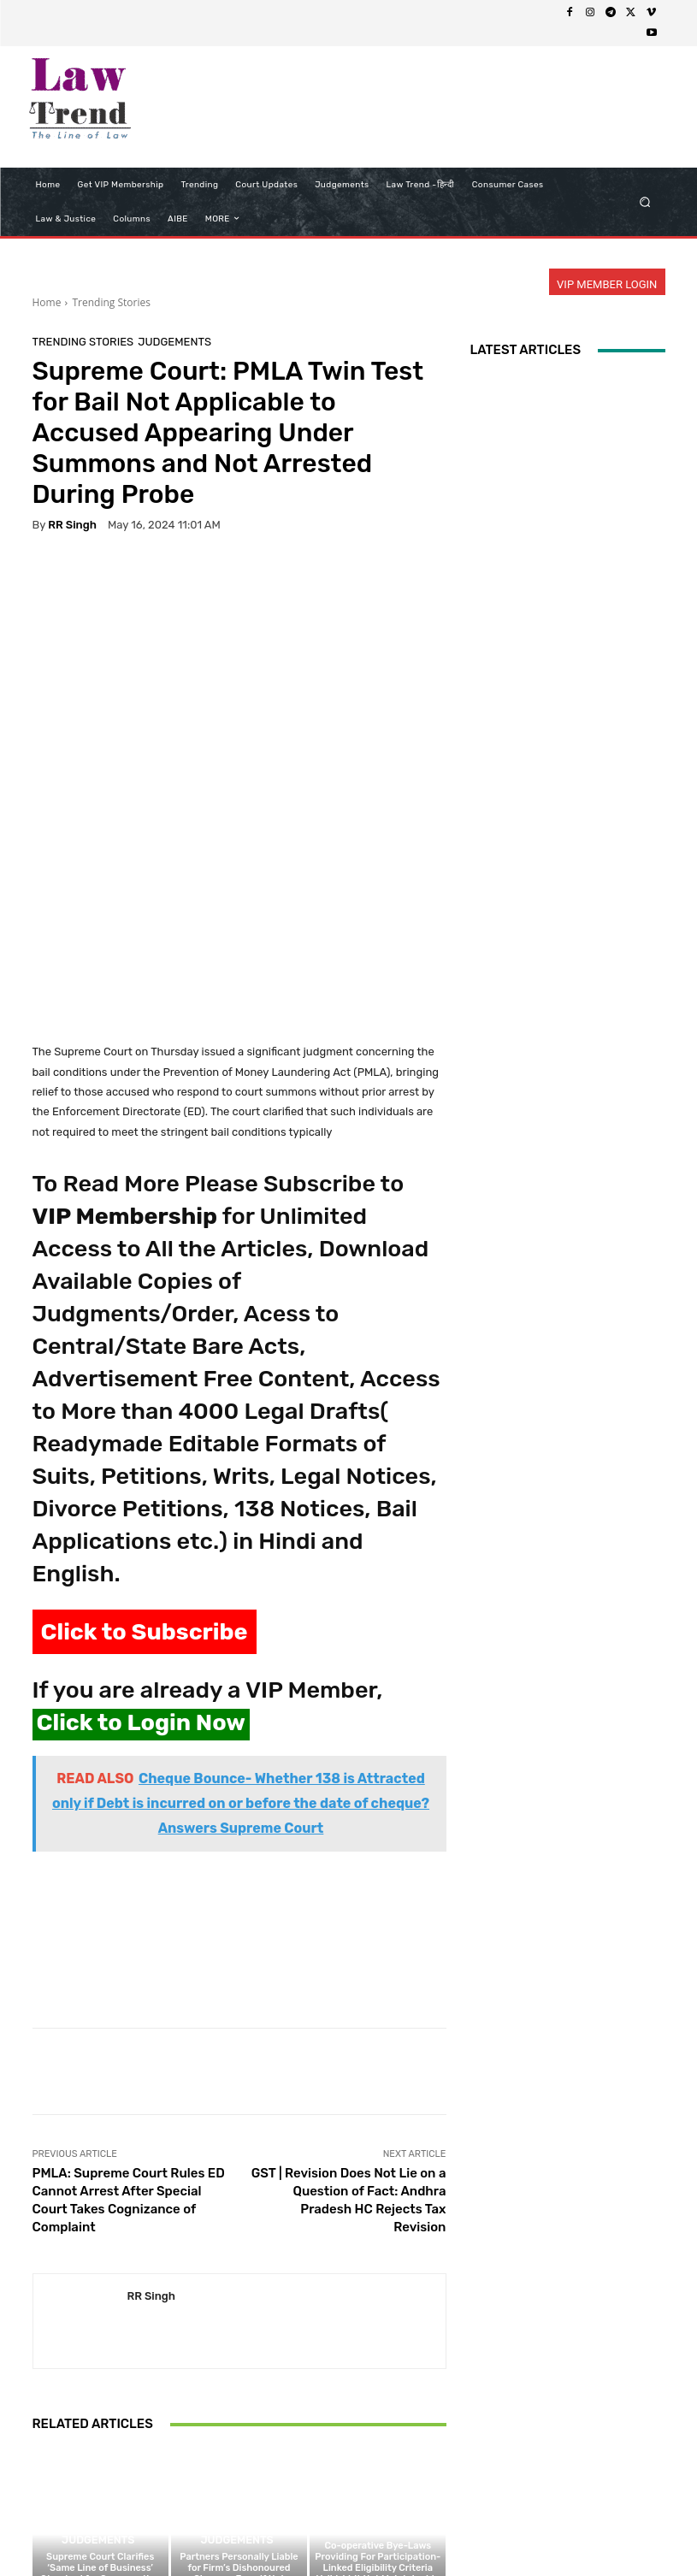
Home (47, 302)
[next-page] (70, 2463)
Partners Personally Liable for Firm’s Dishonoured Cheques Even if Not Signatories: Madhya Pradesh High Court (239, 2398)
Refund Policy (384, 2530)
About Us (154, 2530)
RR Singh (72, 524)
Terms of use (304, 2530)
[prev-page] (43, 2463)
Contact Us (459, 2530)
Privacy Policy (225, 2530)
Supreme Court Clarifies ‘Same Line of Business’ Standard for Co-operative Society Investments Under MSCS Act (100, 2398)
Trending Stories (111, 302)
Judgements (174, 341)
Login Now (526, 2530)
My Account (595, 2530)
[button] (644, 201)
